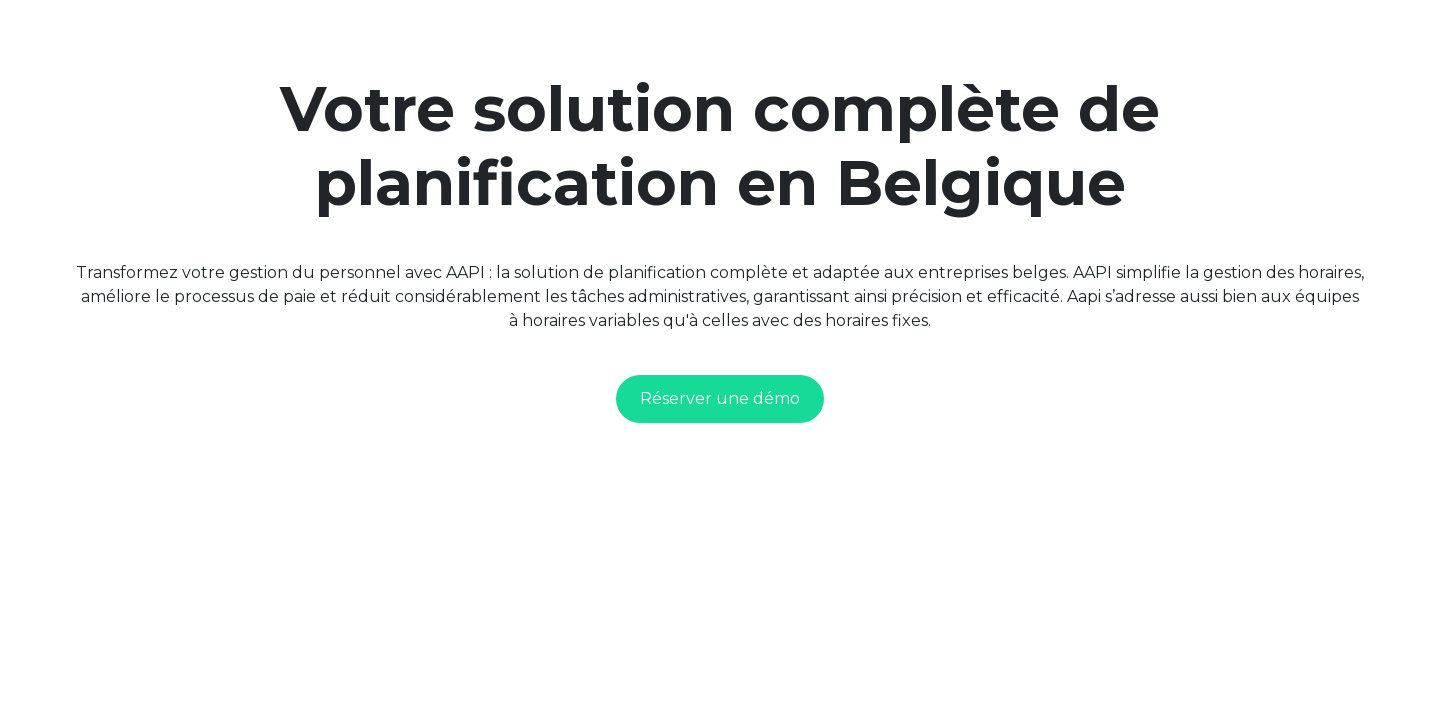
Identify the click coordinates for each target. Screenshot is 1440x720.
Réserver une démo (720, 398)
